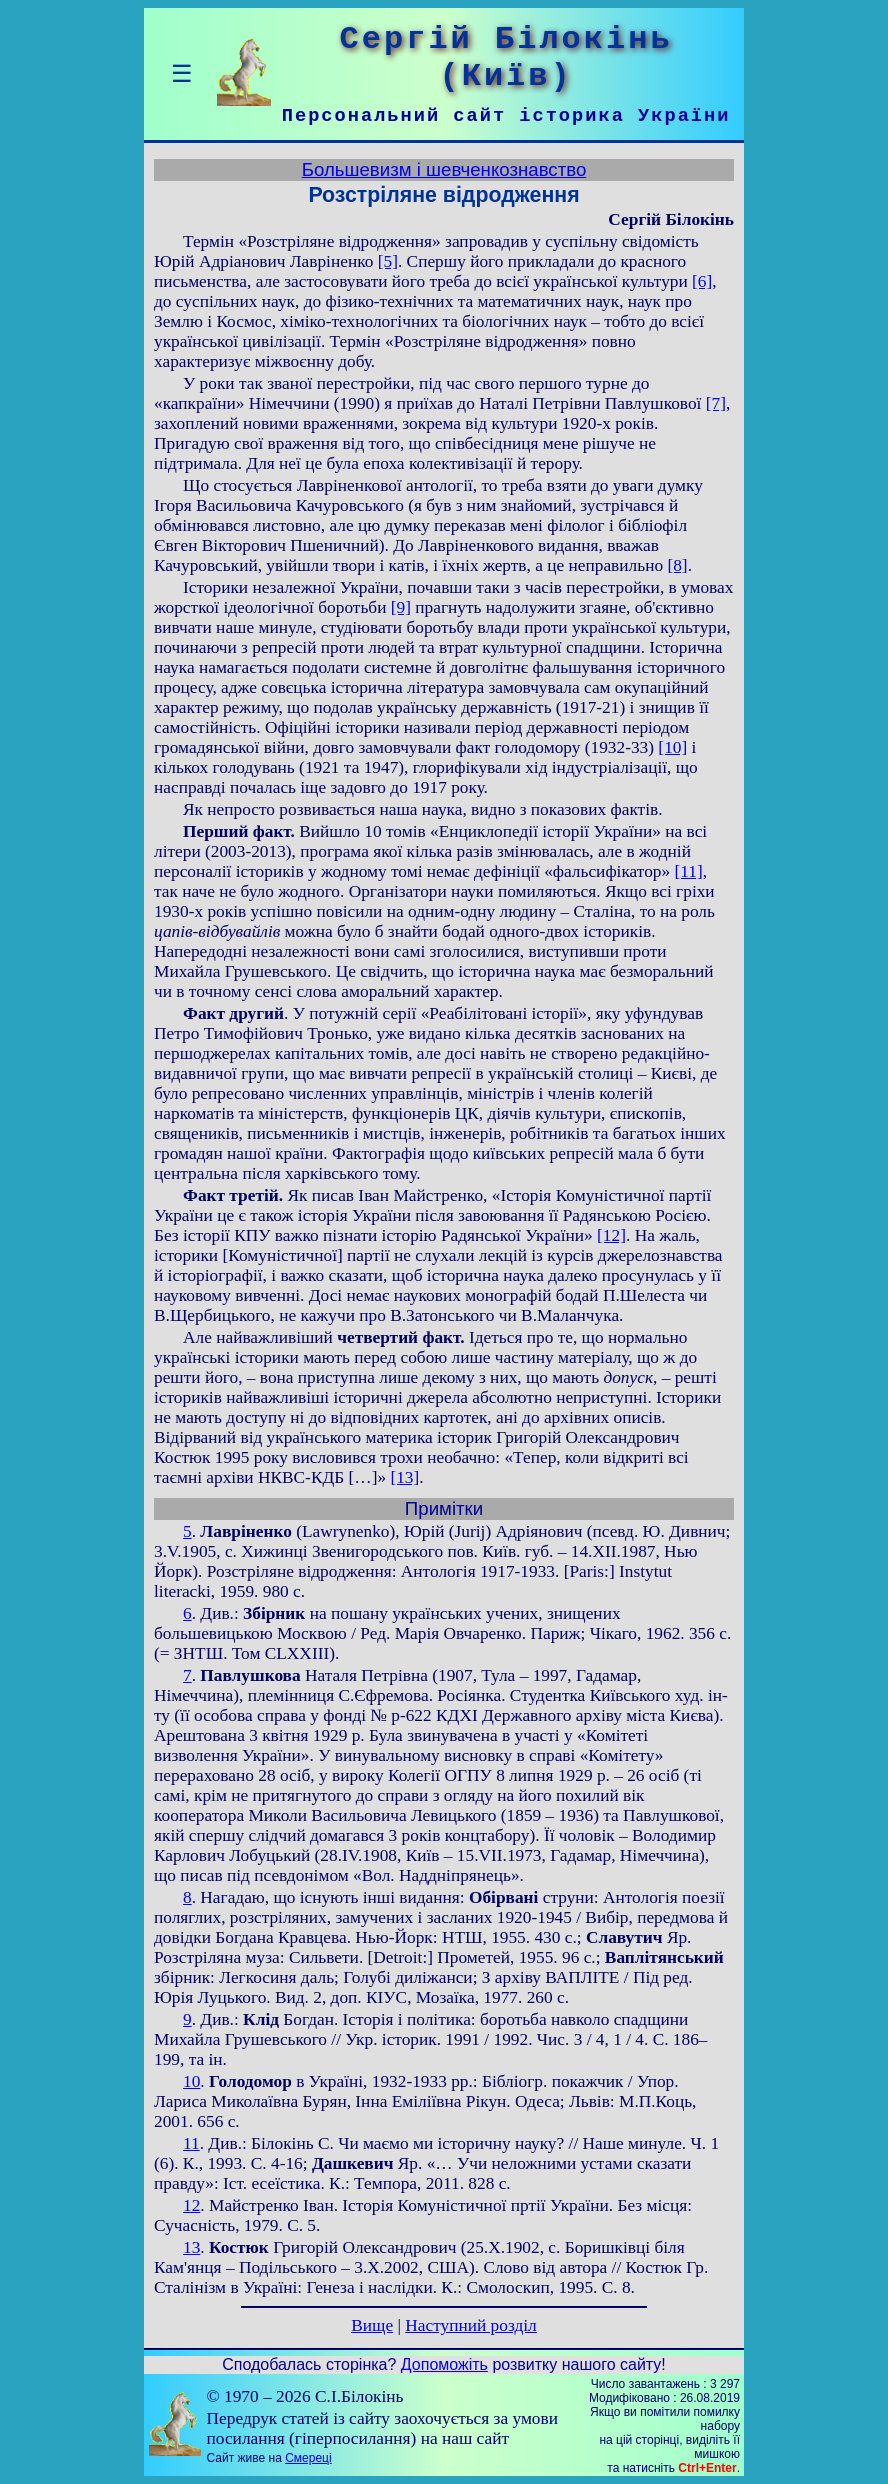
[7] (716, 403)
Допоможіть (444, 2364)
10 (191, 2081)
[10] (672, 747)
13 (191, 2247)
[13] (404, 1477)
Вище (372, 2325)
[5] (388, 261)
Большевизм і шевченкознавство (444, 169)
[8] (677, 565)
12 (191, 2205)
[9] (401, 607)
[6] (702, 281)
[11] (689, 871)
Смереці (308, 2458)
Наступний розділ (470, 2325)
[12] (611, 1235)
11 (191, 2143)
